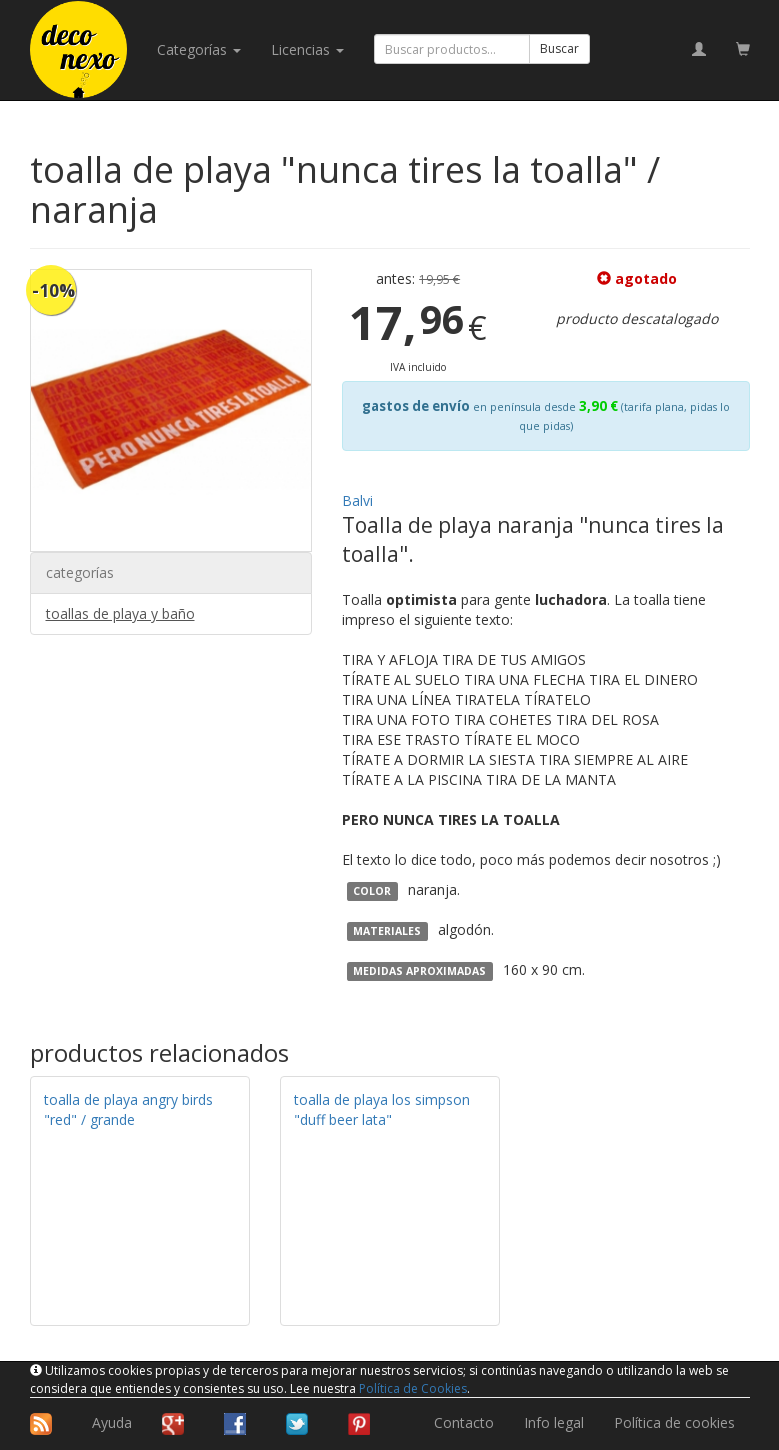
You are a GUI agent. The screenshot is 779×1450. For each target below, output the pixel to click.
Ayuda (112, 1422)
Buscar (559, 48)
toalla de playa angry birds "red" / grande (128, 1109)
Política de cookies (674, 1422)
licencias (307, 49)
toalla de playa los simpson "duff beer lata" (382, 1109)
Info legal (554, 1422)
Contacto (464, 1422)
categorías (199, 49)
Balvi (357, 500)
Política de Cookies (413, 1388)
